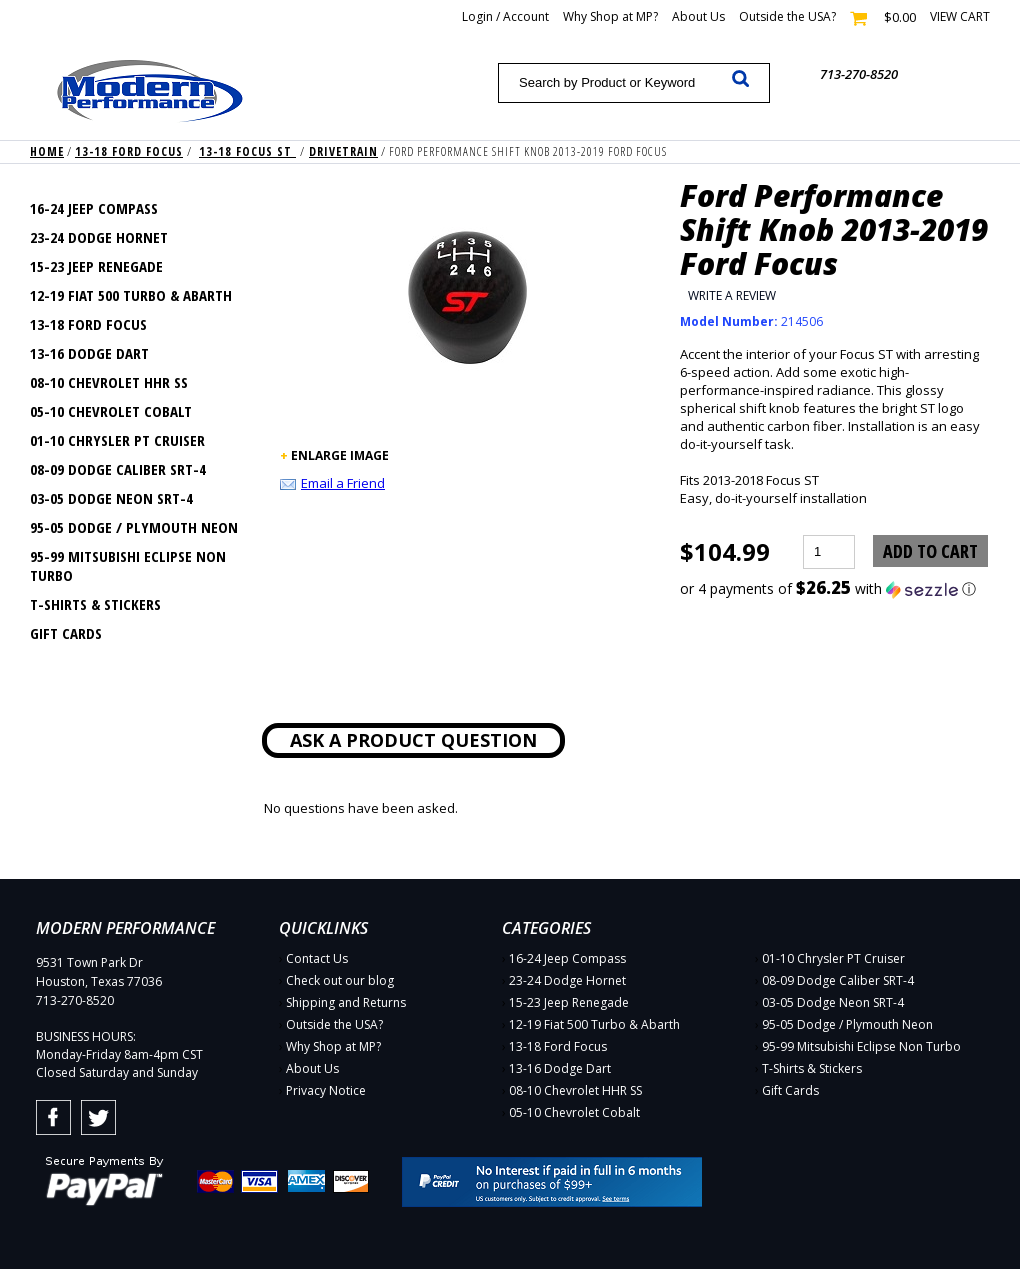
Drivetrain (343, 151)
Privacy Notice (326, 1090)
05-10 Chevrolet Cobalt (111, 411)
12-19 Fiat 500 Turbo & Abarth (131, 295)
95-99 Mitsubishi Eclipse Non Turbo (128, 565)
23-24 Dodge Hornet (99, 237)
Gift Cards (66, 633)
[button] (835, 589)
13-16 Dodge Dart (89, 353)
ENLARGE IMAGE (340, 455)
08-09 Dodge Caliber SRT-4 (118, 469)
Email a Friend (343, 483)
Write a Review (732, 295)
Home (47, 151)
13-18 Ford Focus (129, 151)
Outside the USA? (787, 16)
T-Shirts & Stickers (95, 604)
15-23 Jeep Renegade (96, 266)
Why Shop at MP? (610, 16)
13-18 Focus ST (247, 151)
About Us (698, 16)
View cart (960, 16)
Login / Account (505, 16)
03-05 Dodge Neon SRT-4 (111, 498)
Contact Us (317, 958)
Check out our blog (340, 980)
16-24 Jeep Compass (94, 208)
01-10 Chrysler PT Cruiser (117, 440)
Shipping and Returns (346, 1002)
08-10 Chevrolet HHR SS (109, 382)
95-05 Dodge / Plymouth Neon (134, 527)
